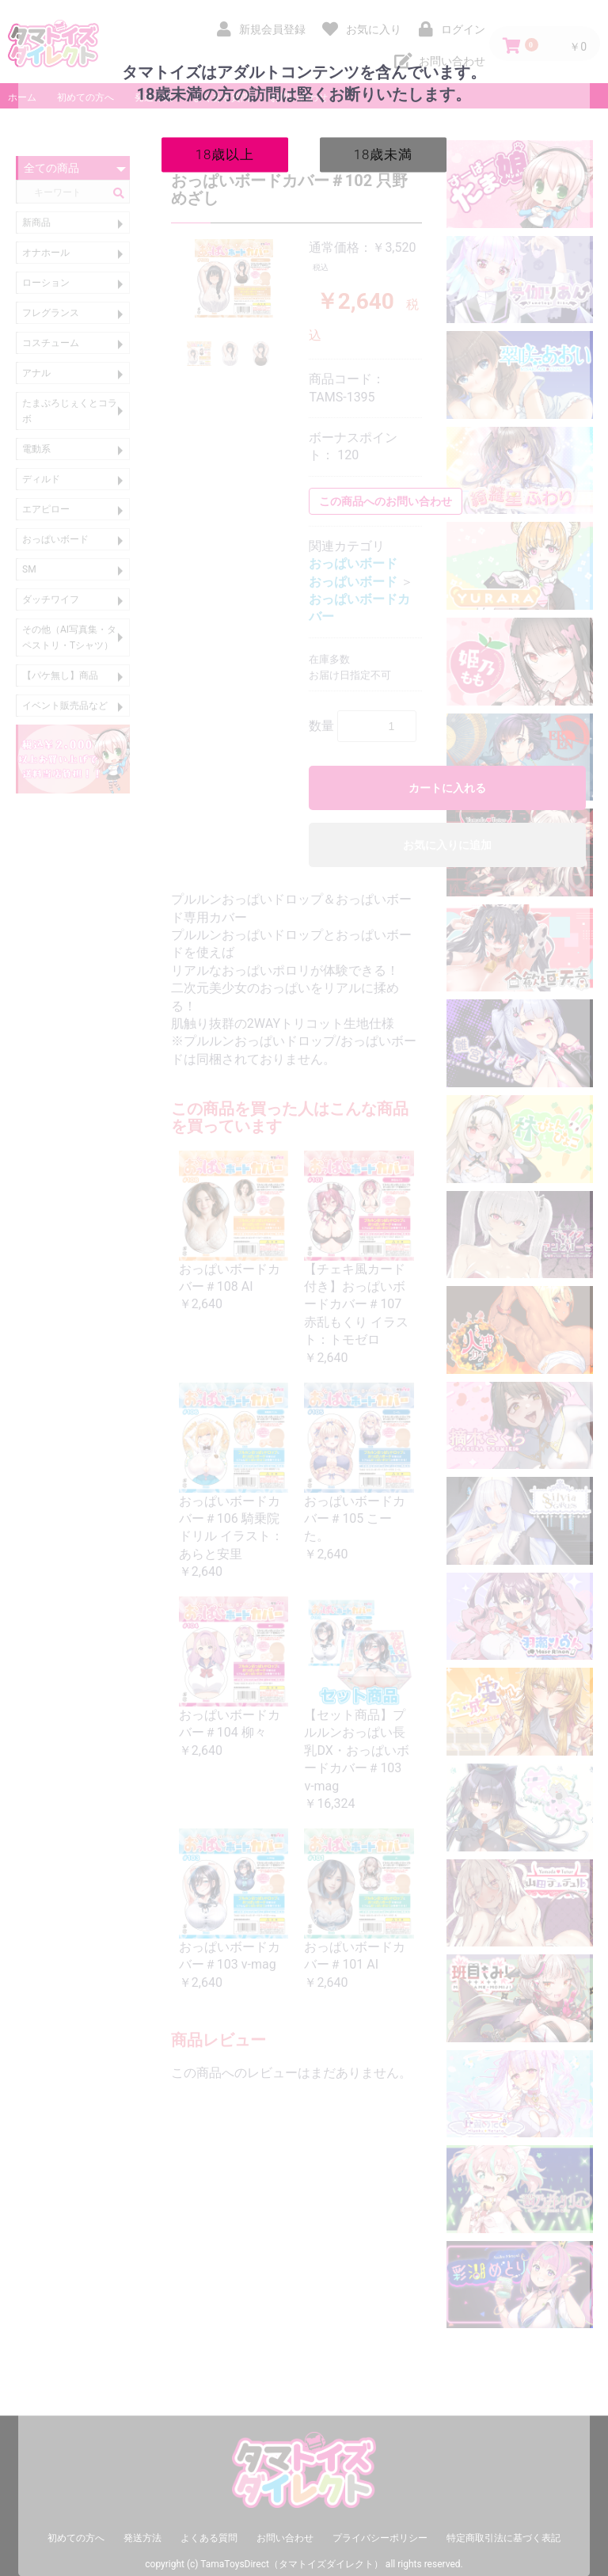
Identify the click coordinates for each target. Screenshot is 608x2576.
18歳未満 (383, 154)
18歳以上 (225, 154)
